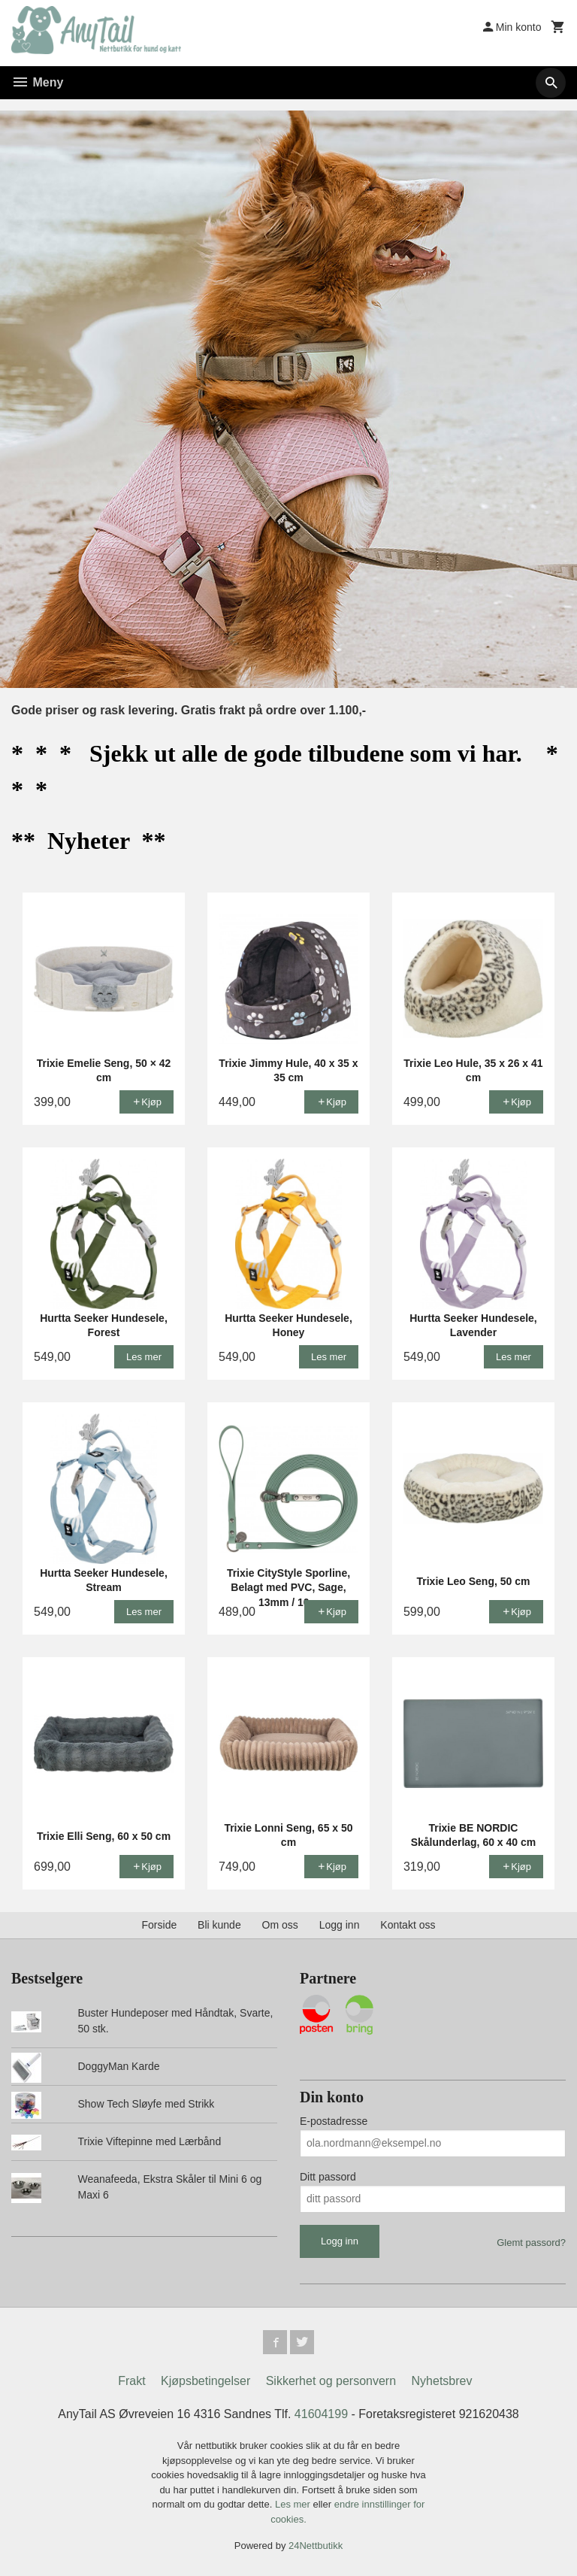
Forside (159, 1925)
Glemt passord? (531, 2242)
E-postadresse (333, 2121)
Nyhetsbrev (442, 2380)
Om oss (280, 1925)
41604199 (321, 2414)
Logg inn (339, 1925)
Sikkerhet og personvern (331, 2380)
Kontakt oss (407, 1925)
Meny (37, 82)
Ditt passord (328, 2177)
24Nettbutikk (315, 2545)
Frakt (131, 2380)
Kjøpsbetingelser (205, 2380)
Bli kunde (219, 1925)
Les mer (294, 2504)
